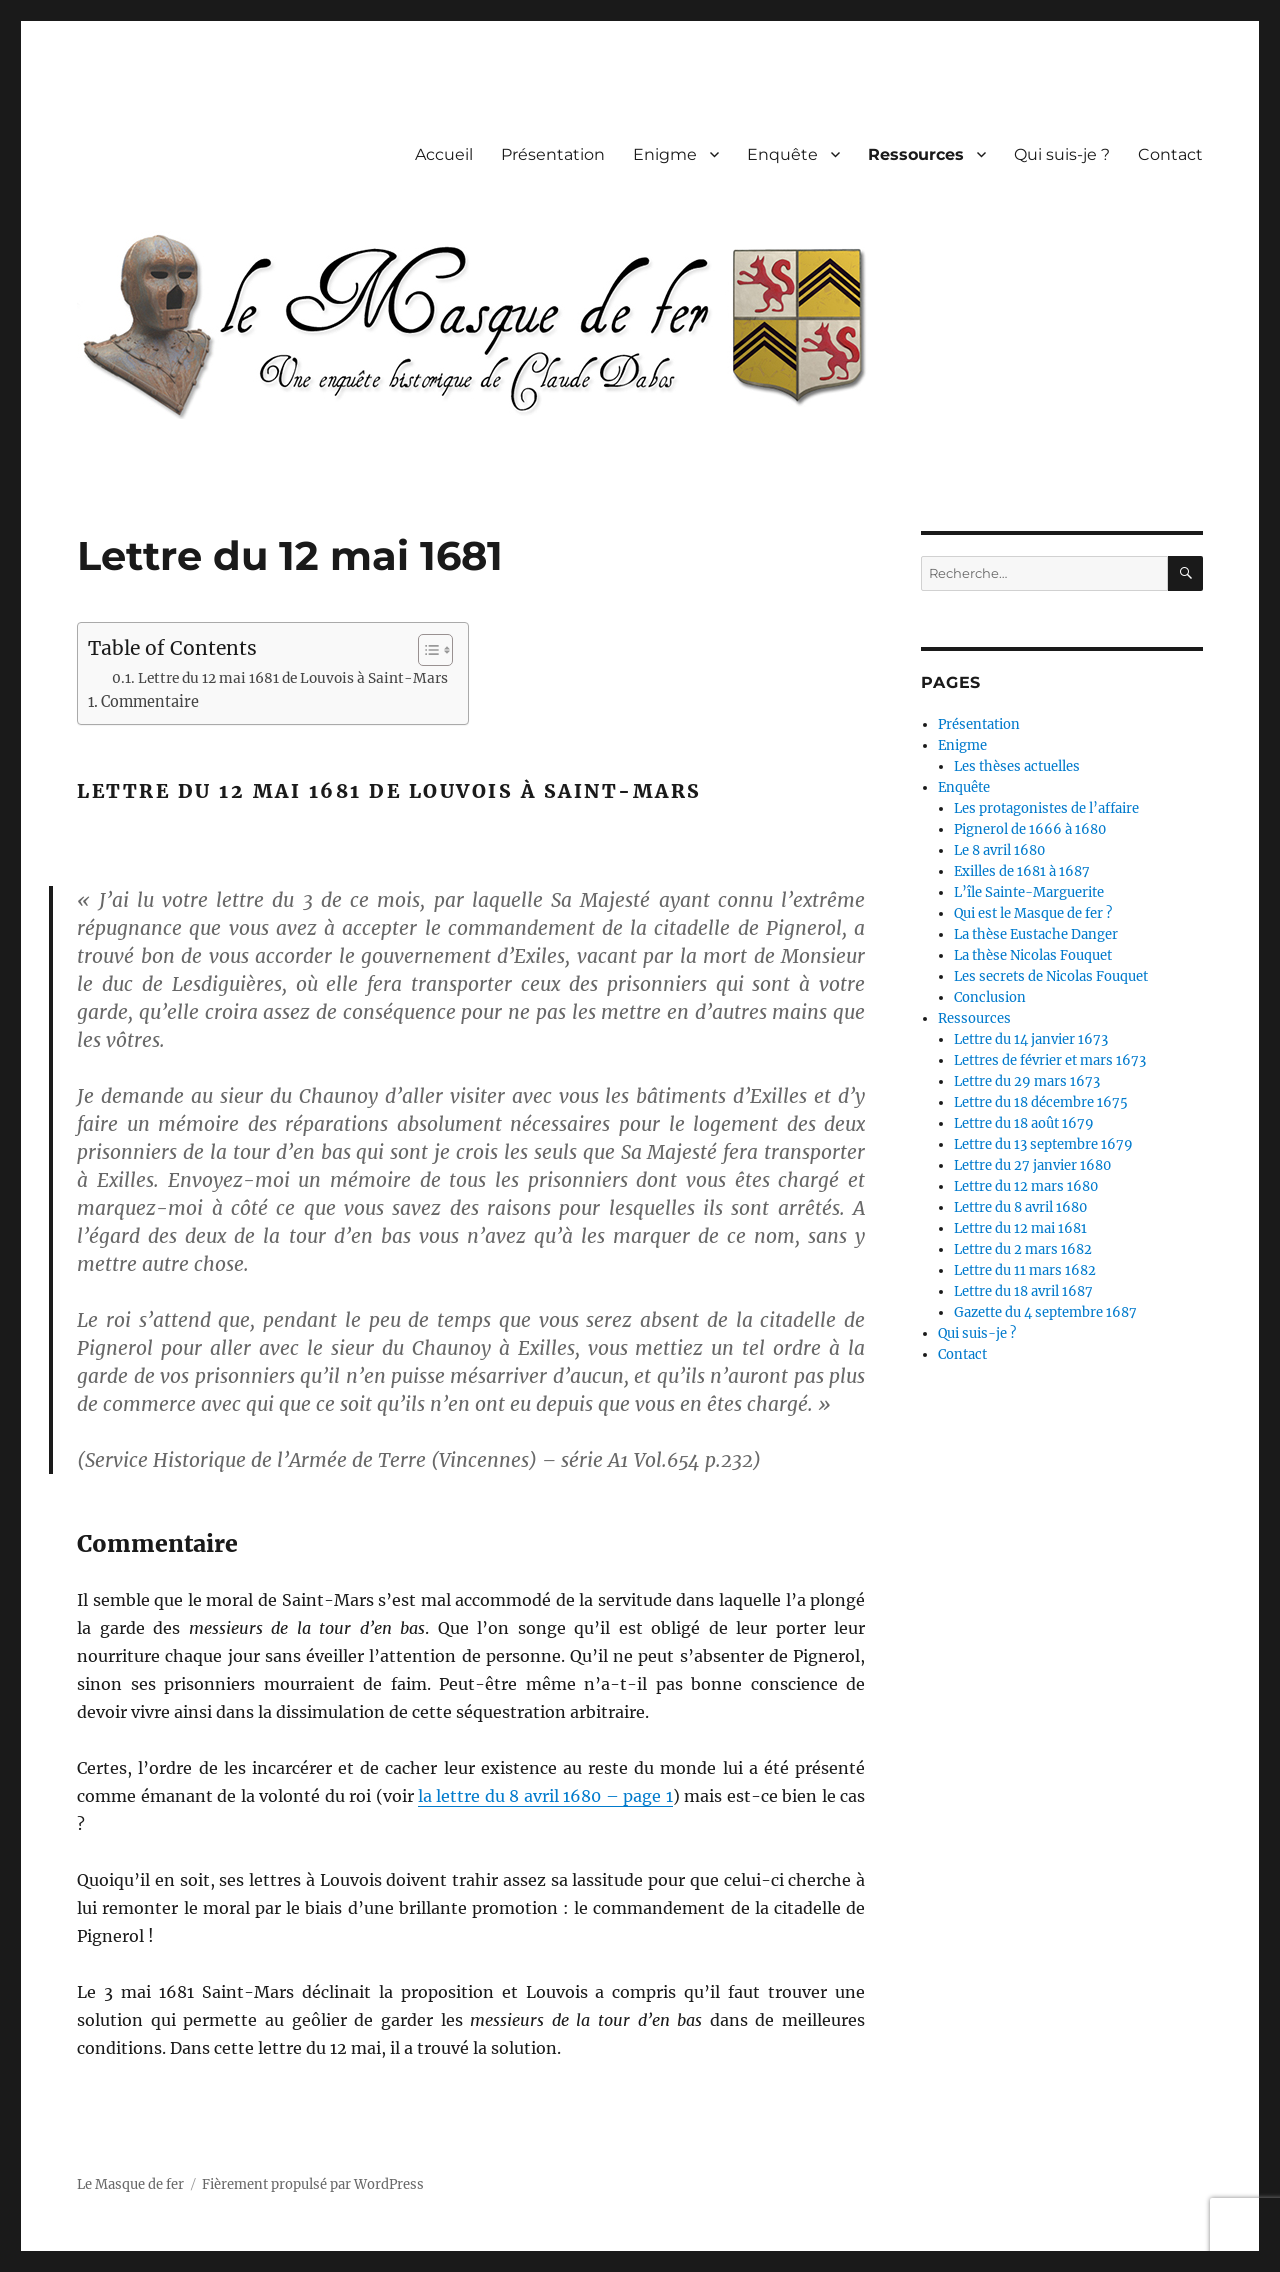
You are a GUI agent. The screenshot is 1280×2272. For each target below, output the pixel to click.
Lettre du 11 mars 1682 (1025, 1270)
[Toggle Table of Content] (425, 650)
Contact (1170, 154)
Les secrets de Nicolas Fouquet (1051, 976)
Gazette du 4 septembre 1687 (1045, 1312)
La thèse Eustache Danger (1036, 934)
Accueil (444, 154)
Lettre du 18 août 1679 (1024, 1123)
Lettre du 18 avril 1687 (1023, 1291)
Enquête (782, 154)
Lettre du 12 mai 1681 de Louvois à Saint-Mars (293, 678)
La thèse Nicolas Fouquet (1033, 955)
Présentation (553, 154)
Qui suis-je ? (1062, 154)
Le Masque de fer (130, 2184)
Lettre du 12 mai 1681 (1020, 1228)
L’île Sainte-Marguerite (1029, 892)
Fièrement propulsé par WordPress (313, 2184)
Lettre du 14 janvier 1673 (1031, 1039)
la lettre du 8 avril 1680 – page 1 (545, 1796)
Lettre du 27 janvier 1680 (1032, 1165)
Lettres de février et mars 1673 (1050, 1060)
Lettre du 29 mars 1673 (1027, 1081)
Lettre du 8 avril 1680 (1020, 1207)
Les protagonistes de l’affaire (1046, 808)
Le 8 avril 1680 (999, 850)
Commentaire (150, 702)
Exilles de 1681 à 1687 (1022, 871)
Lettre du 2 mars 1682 (1023, 1249)
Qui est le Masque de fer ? (1033, 913)
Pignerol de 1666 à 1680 (1030, 829)
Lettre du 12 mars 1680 (1026, 1186)
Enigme (665, 154)
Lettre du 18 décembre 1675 (1041, 1102)
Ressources (916, 154)
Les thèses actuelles (1017, 766)
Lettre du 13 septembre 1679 (1043, 1144)
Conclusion (990, 997)
